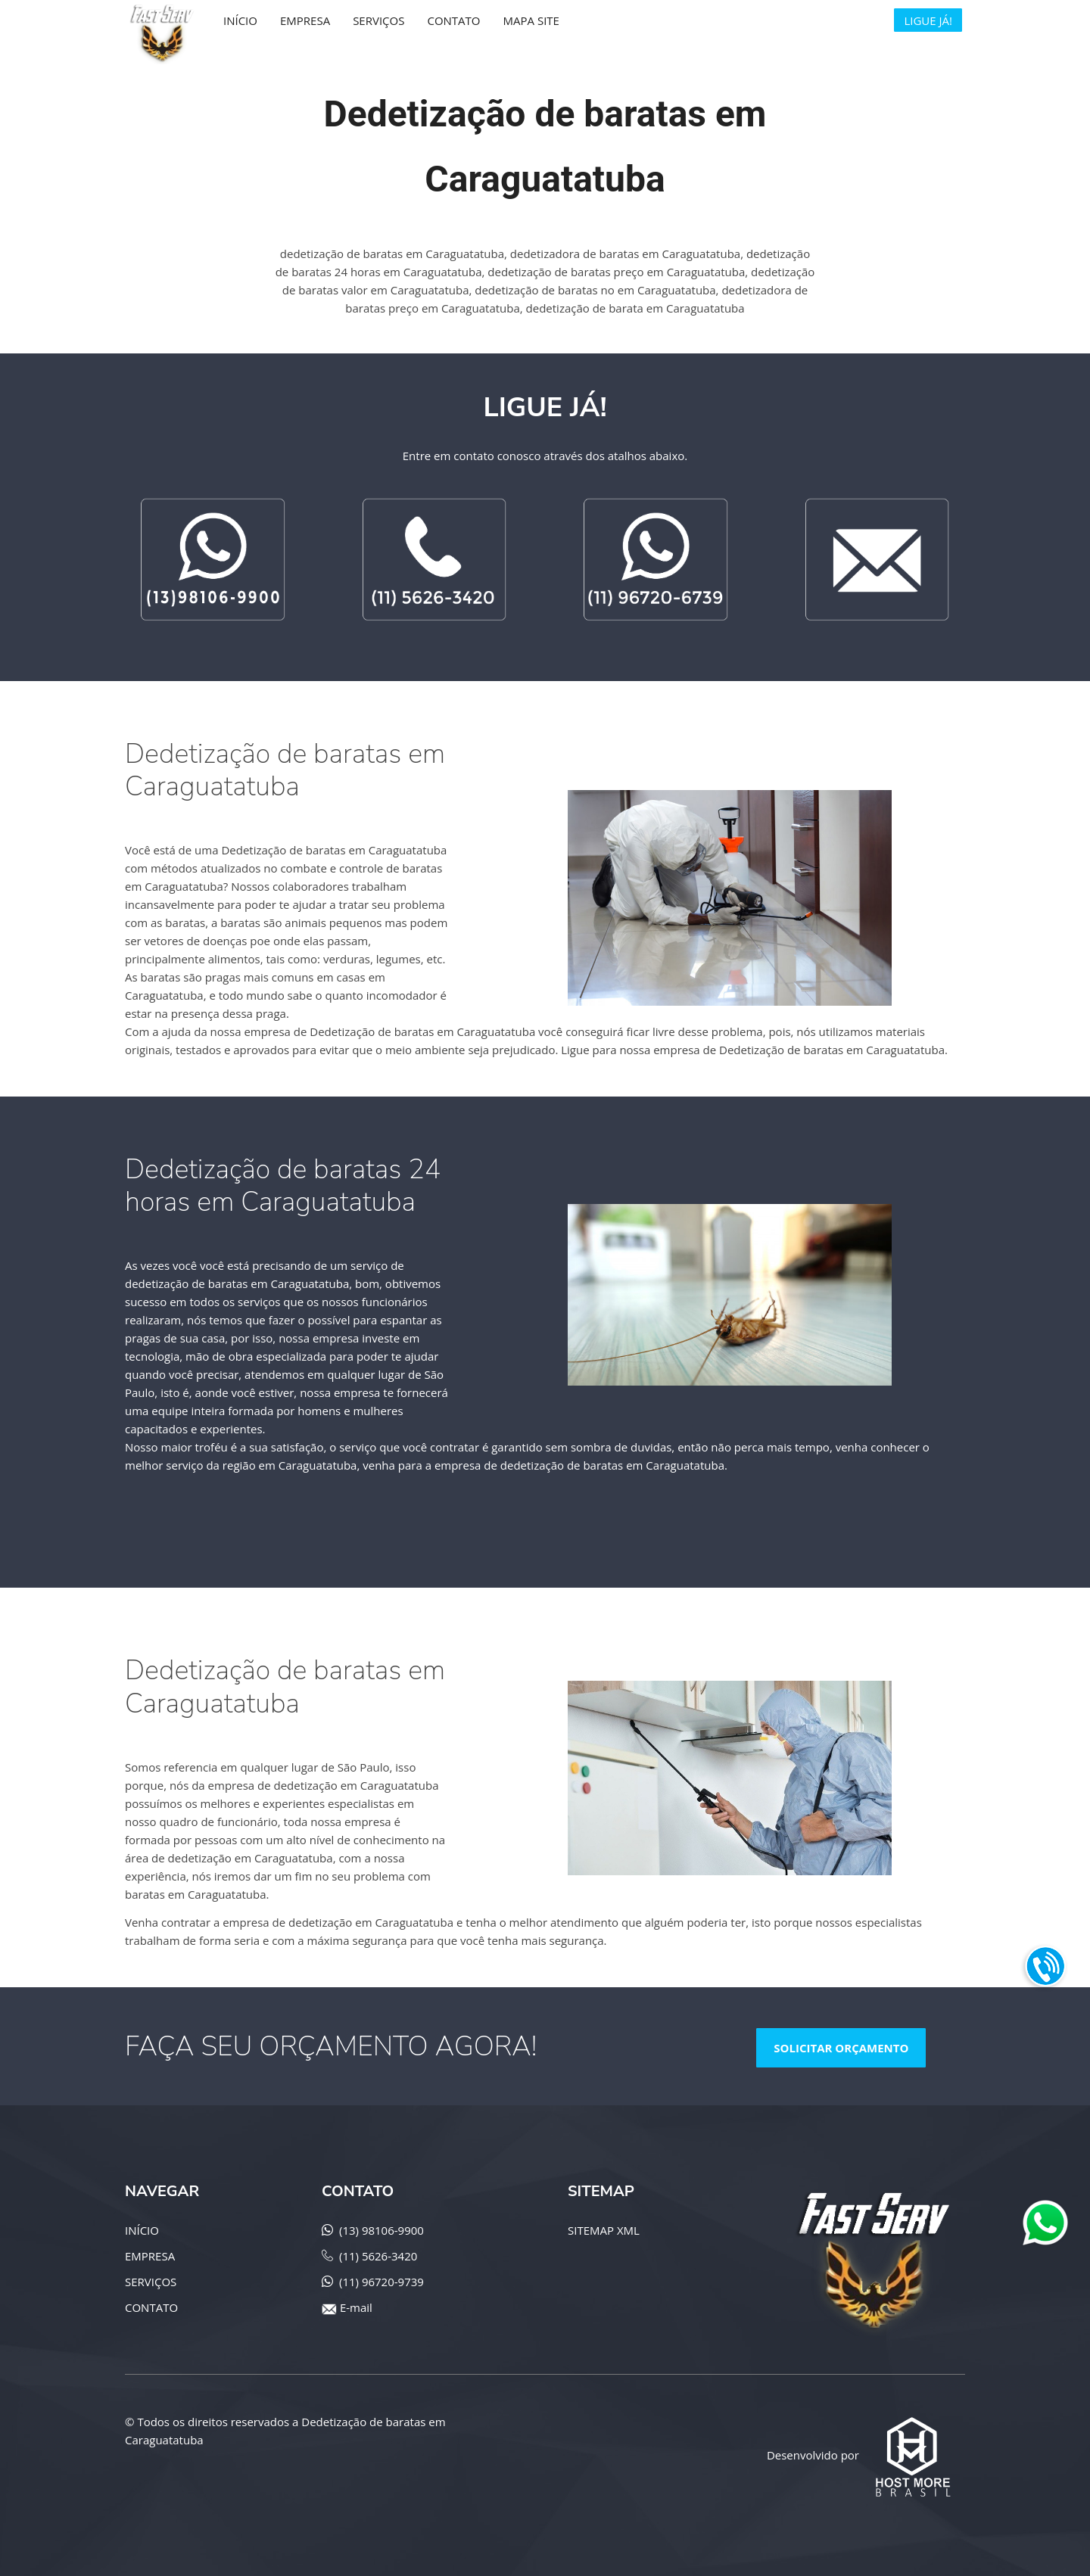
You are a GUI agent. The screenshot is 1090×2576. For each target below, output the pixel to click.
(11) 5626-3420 (378, 2255)
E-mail (356, 2307)
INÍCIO (142, 2230)
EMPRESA (150, 2255)
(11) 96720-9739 (381, 2281)
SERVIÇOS (150, 2281)
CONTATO (151, 2307)
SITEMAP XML (604, 2230)
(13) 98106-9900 (381, 2230)
